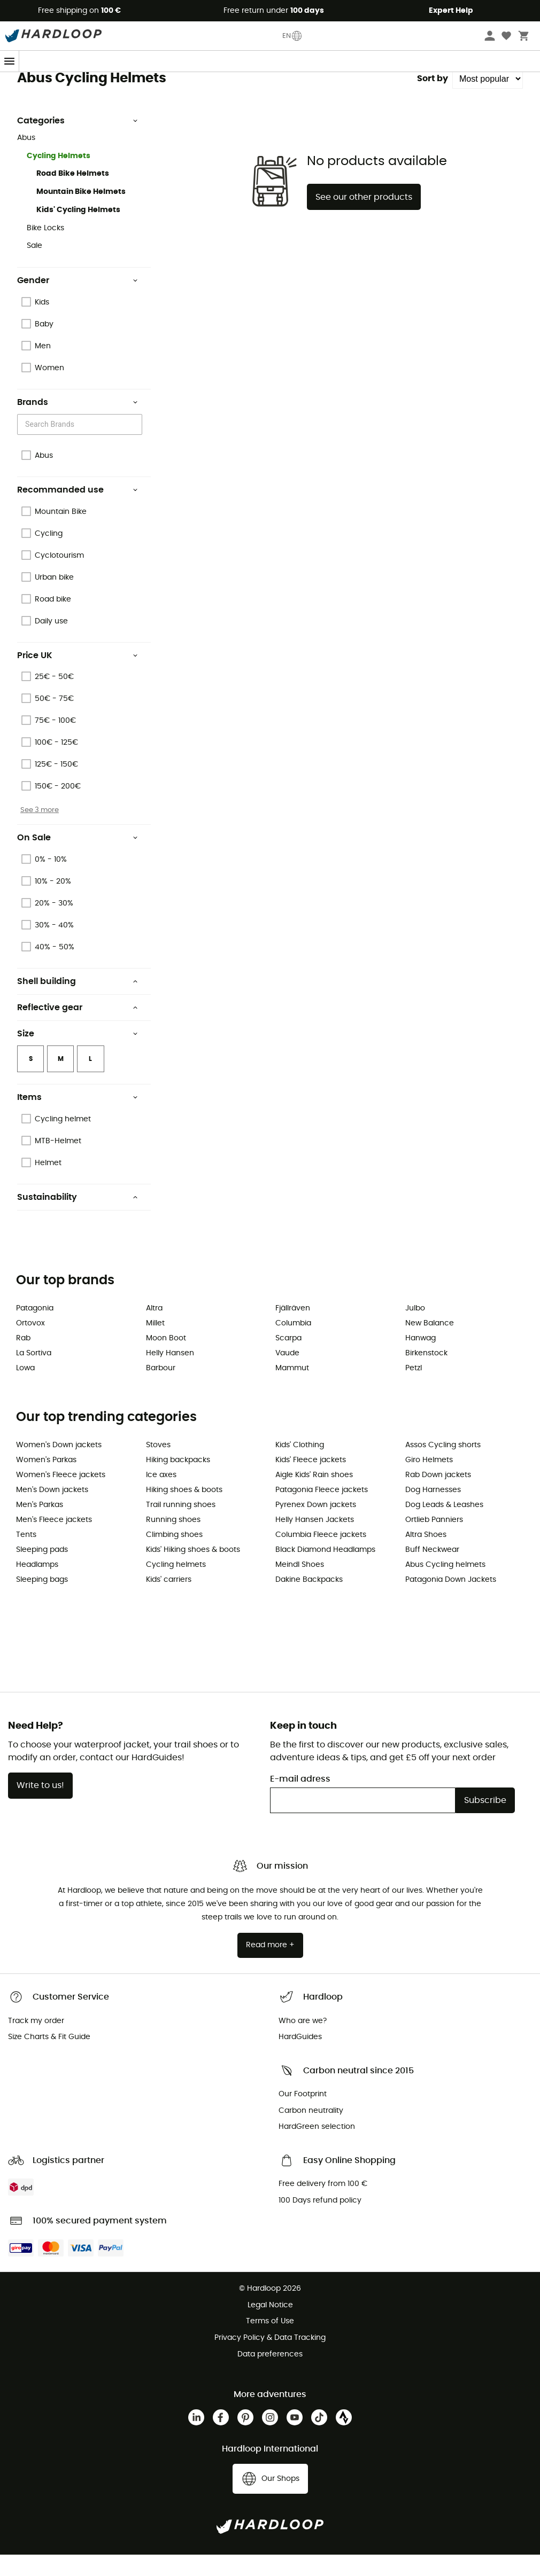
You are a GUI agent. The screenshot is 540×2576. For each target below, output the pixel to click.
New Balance (429, 1344)
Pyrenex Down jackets (315, 1526)
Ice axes (161, 1496)
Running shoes (173, 1541)
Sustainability (77, 1218)
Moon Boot (166, 1359)
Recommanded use (77, 511)
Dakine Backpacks (309, 1601)
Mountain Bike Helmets (81, 213)
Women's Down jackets (59, 1466)
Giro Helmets (429, 1481)
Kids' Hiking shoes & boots (193, 1571)
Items (77, 1118)
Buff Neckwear (432, 1571)
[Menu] (9, 61)
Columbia (293, 1344)
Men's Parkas (39, 1526)
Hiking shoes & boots (184, 1511)
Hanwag (420, 1359)
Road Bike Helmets (72, 195)
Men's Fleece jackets (54, 1541)
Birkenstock (426, 1374)
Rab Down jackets (438, 1496)
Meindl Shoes (299, 1586)
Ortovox (30, 1344)
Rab (23, 1359)
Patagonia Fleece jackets (321, 1511)
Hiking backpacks (178, 1481)
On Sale (77, 859)
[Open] (137, 447)
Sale (34, 267)
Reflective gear (77, 1029)
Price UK (77, 677)
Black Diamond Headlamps (325, 1571)
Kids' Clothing (299, 1466)
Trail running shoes (180, 1526)
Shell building (77, 1002)
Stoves (158, 1466)
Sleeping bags (42, 1601)
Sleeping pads (42, 1571)
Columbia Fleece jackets (320, 1556)
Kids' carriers (168, 1601)
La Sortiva (33, 1374)
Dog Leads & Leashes (444, 1526)
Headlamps (37, 1586)
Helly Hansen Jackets (314, 1541)
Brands (42, 83)
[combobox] (81, 445)
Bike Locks (45, 249)
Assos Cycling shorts (443, 1466)
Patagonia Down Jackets (450, 1601)
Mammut (292, 1389)
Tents (26, 1556)
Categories (77, 142)
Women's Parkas (46, 1481)
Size (77, 1055)
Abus (68, 83)
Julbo (415, 1329)
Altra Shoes (425, 1556)
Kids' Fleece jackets (310, 1481)
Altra (154, 1329)
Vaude (287, 1374)
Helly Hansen (170, 1374)
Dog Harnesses (433, 1511)
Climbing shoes (174, 1556)
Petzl (413, 1389)
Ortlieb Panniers (434, 1541)
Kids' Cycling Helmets (78, 231)
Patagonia (34, 1329)
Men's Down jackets (52, 1511)
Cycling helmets (176, 1586)
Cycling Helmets (58, 177)
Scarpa (288, 1359)
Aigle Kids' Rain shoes (314, 1496)
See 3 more (39, 831)
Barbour (160, 1389)
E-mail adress (300, 1800)
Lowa (25, 1389)
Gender (77, 302)
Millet (155, 1344)
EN (292, 36)
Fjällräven (292, 1329)
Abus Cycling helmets (445, 1586)
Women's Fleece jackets (60, 1496)
